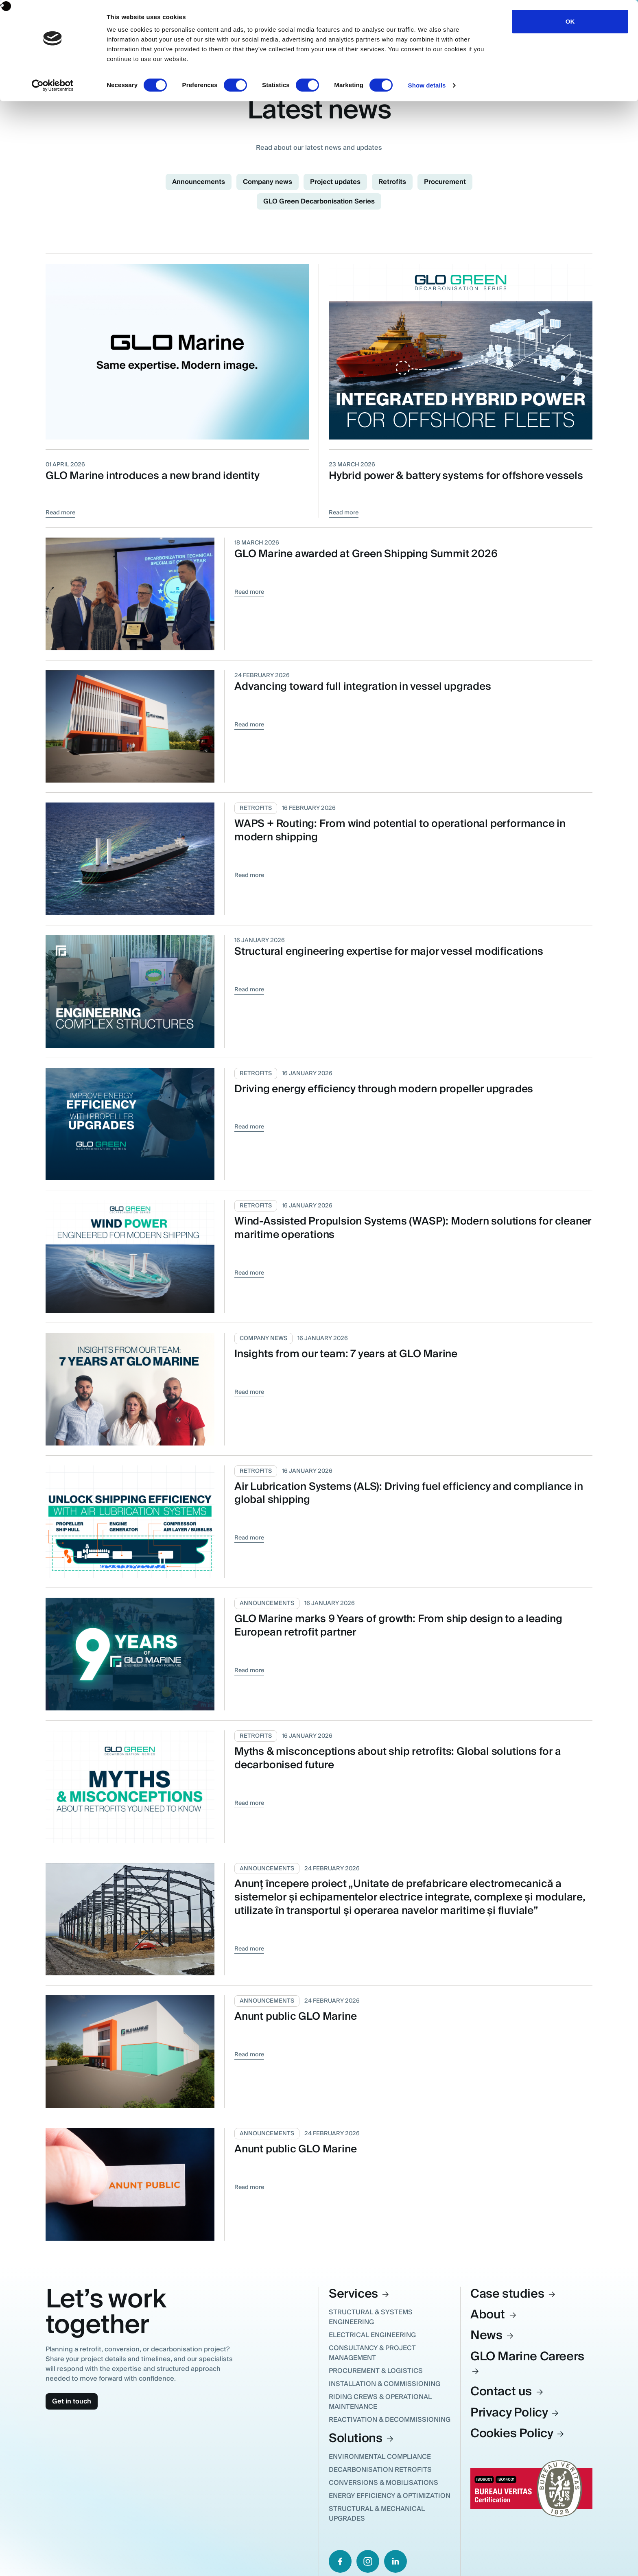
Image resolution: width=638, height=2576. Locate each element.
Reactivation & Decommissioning (389, 2420)
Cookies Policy (517, 2433)
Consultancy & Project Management (372, 2353)
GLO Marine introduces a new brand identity (153, 476)
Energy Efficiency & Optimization (389, 2496)
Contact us (507, 2391)
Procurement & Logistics (376, 2371)
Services (359, 2293)
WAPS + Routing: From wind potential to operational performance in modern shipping (400, 830)
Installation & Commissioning (384, 2384)
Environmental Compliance (380, 2457)
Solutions (362, 2438)
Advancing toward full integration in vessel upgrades (362, 686)
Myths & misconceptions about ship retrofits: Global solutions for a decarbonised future (397, 1758)
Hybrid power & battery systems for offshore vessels (456, 476)
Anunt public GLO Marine (295, 2016)
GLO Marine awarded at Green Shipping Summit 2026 (365, 554)
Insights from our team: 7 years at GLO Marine (345, 1354)
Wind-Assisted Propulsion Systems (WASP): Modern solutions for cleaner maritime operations (412, 1228)
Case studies (513, 2293)
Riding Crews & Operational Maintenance (380, 2402)
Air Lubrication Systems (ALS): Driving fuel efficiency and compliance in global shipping (408, 1493)
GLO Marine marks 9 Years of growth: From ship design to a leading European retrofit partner (398, 1625)
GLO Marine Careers (527, 2361)
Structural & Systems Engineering (371, 2317)
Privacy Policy (515, 2412)
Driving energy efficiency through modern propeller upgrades (383, 1089)
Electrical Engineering (372, 2335)
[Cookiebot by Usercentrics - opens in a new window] (52, 85)
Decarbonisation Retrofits (380, 2470)
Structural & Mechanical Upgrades (377, 2514)
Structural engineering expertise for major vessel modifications (388, 951)
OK (570, 21)
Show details (427, 85)
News (492, 2335)
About (494, 2314)
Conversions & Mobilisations (383, 2483)
